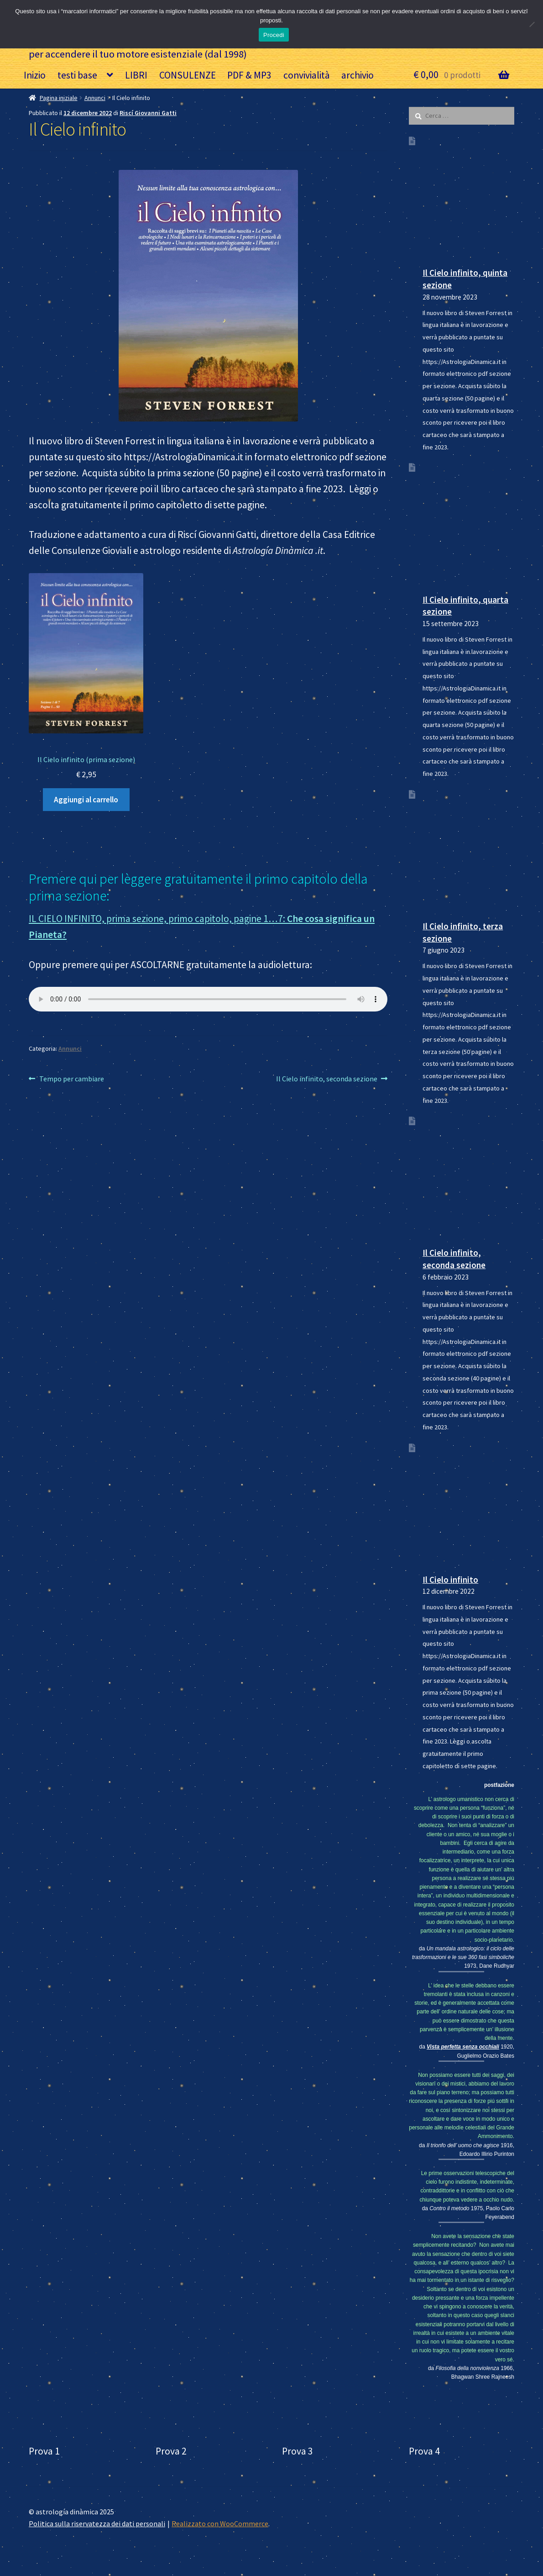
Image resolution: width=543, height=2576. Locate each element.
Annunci (94, 98)
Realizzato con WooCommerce (220, 2523)
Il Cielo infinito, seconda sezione (326, 1079)
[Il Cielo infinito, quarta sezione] (468, 526)
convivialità (306, 75)
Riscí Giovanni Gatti (148, 113)
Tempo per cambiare (71, 1079)
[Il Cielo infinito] (468, 1506)
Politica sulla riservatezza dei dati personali (97, 2523)
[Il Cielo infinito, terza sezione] (468, 853)
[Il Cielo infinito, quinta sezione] (468, 199)
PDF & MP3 (249, 75)
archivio (357, 75)
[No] (531, 24)
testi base (77, 75)
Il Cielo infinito (450, 1579)
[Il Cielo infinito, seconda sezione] (468, 1179)
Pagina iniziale (59, 98)
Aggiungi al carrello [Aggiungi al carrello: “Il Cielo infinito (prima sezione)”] (86, 800)
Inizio (35, 75)
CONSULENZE (187, 75)
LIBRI (136, 75)
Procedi (273, 35)
